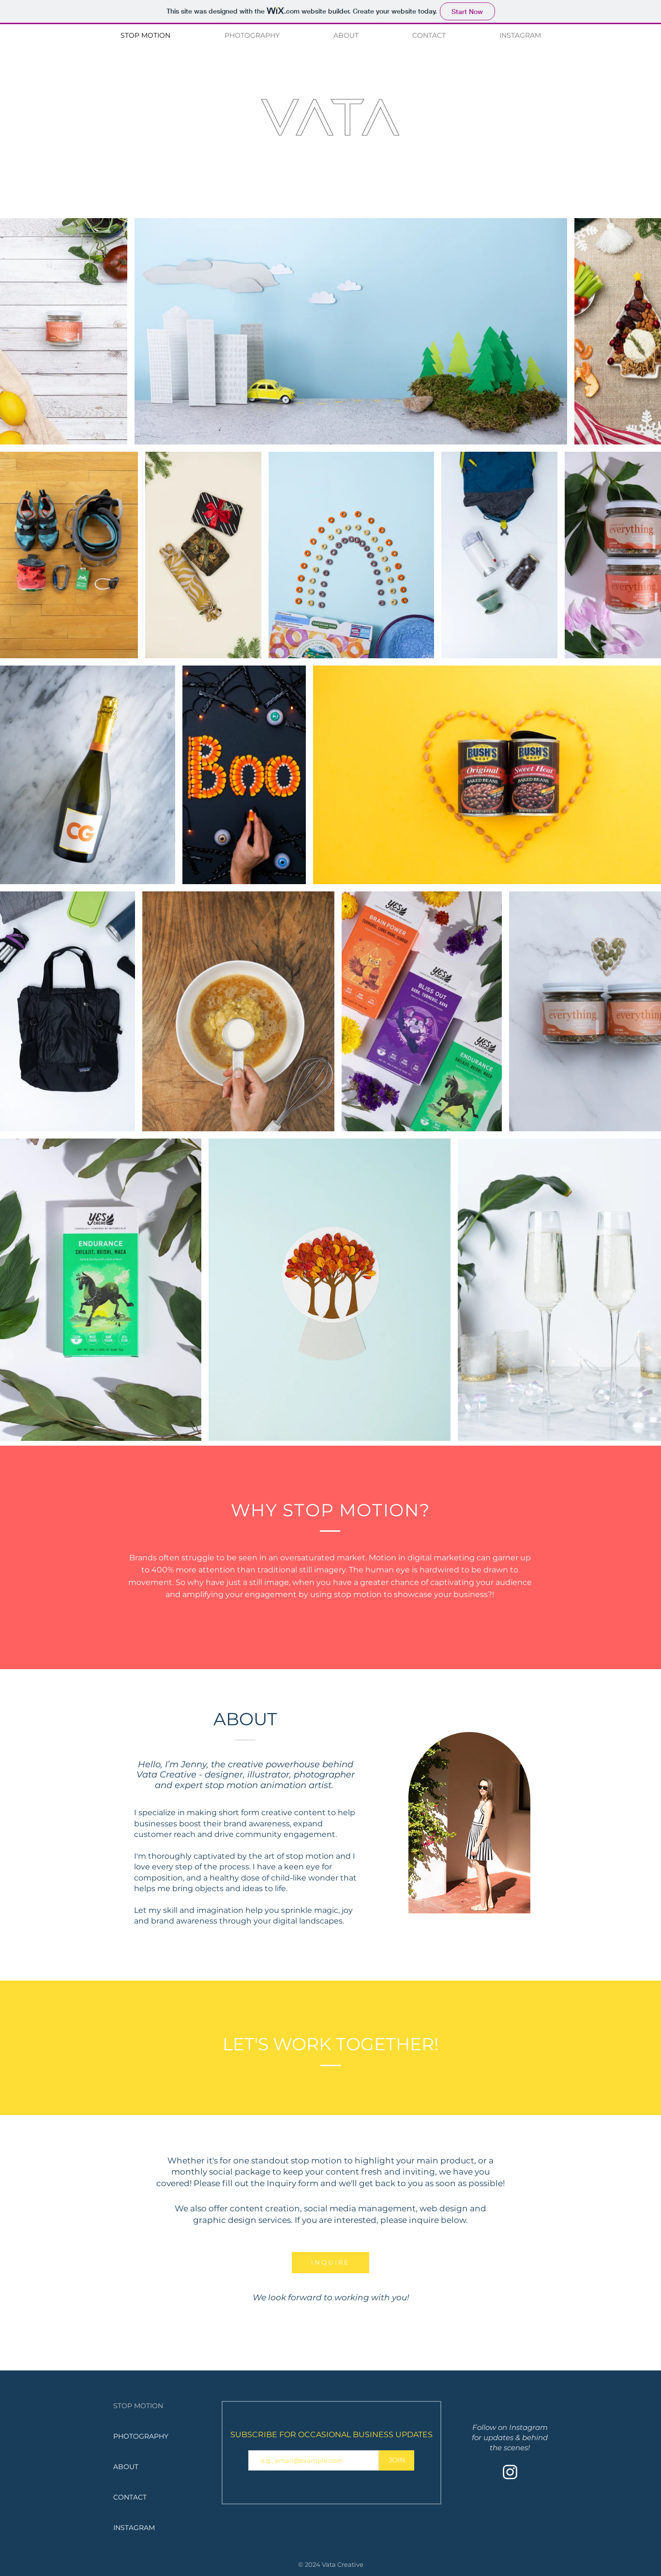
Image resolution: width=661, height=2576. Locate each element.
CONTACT (130, 2497)
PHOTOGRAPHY (140, 2436)
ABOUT (125, 2466)
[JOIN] (396, 2460)
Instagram (528, 2427)
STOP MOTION (138, 2405)
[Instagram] (510, 2472)
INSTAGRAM (134, 2527)
